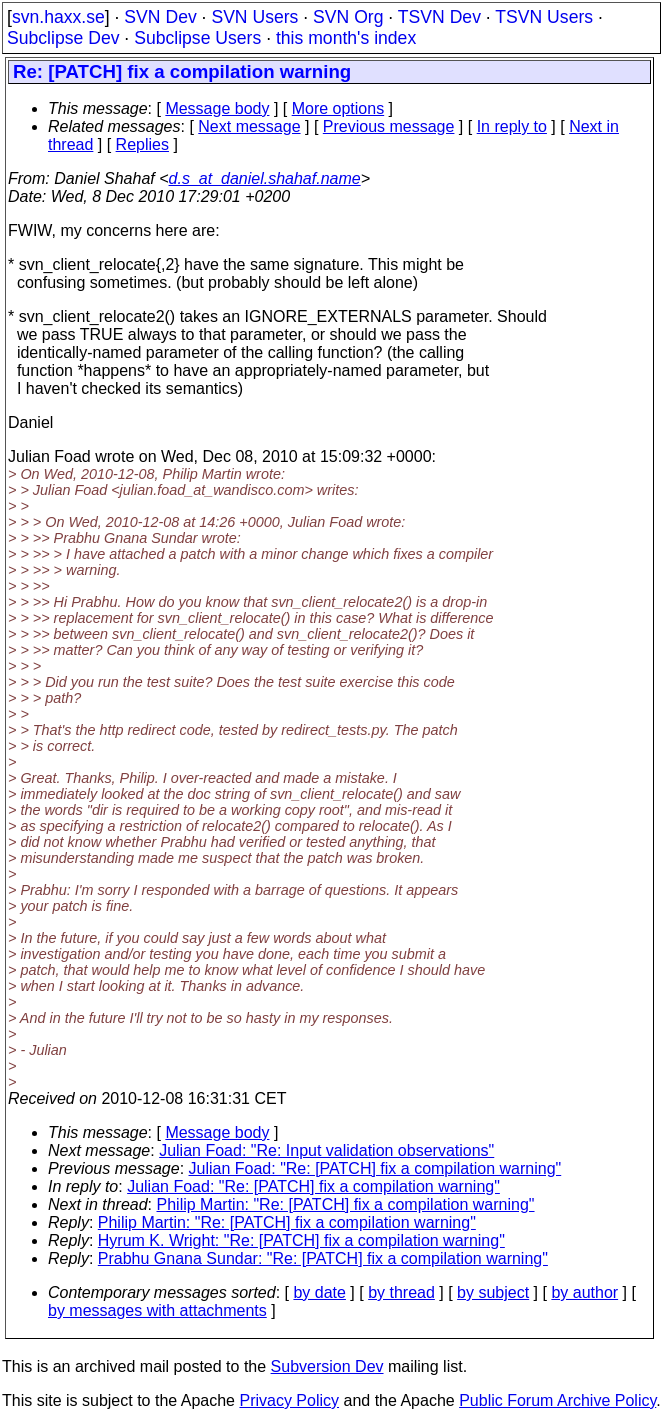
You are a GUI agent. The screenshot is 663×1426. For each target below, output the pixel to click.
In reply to (512, 126)
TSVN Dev (439, 17)
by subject (493, 1292)
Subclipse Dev (63, 38)
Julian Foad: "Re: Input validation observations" (326, 1150)
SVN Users (254, 17)
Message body (217, 108)
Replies (142, 144)
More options (338, 108)
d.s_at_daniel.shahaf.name (265, 178)
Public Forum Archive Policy (557, 1400)
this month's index (346, 38)
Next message (249, 126)
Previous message (389, 126)
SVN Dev (160, 17)
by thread (401, 1292)
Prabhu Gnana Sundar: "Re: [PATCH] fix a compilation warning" (323, 1258)
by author (584, 1292)
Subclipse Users (197, 38)
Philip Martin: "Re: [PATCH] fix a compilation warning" (346, 1204)
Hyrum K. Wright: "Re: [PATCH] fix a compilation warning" (301, 1240)
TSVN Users (544, 17)
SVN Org (348, 17)
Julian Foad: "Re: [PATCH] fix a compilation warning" (375, 1168)
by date (319, 1292)
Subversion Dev (327, 1366)
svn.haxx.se (58, 17)
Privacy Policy (289, 1400)
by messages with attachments (157, 1310)
